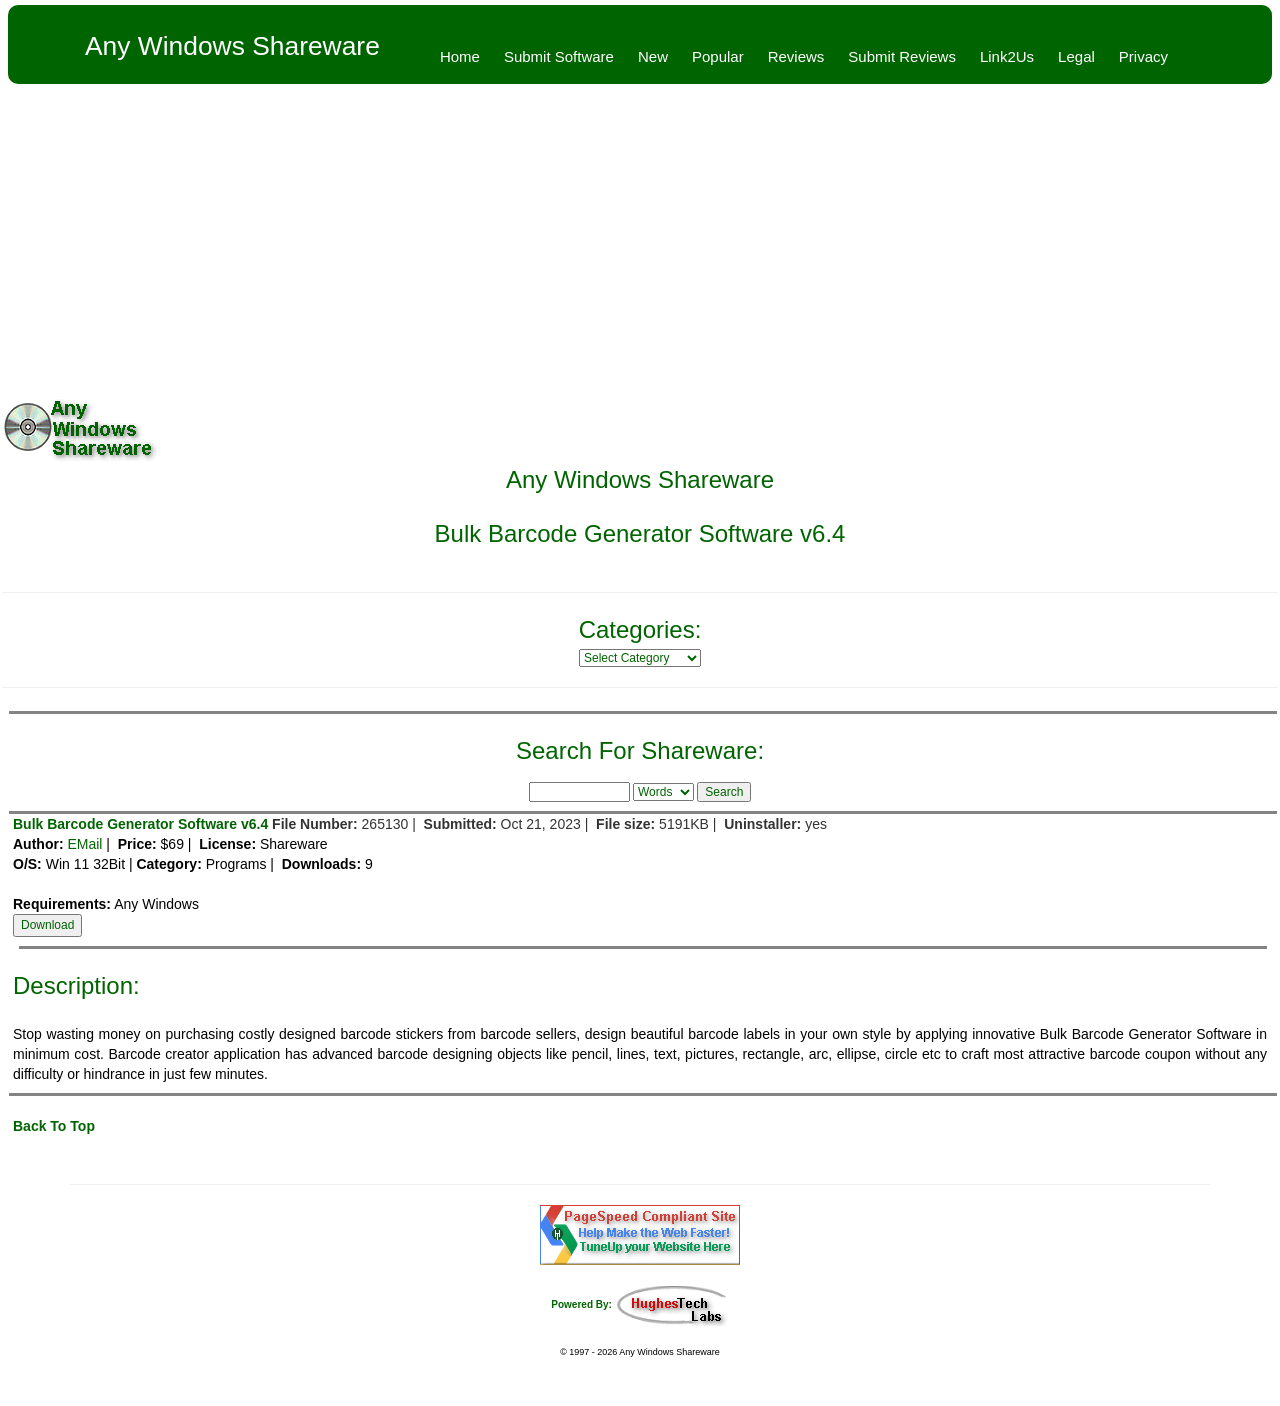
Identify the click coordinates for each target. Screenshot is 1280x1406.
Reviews (796, 56)
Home (460, 56)
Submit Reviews (902, 56)
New (653, 56)
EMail (84, 844)
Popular (718, 56)
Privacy (1143, 56)
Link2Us (1007, 56)
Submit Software (559, 56)
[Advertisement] (640, 234)
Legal (1076, 56)
